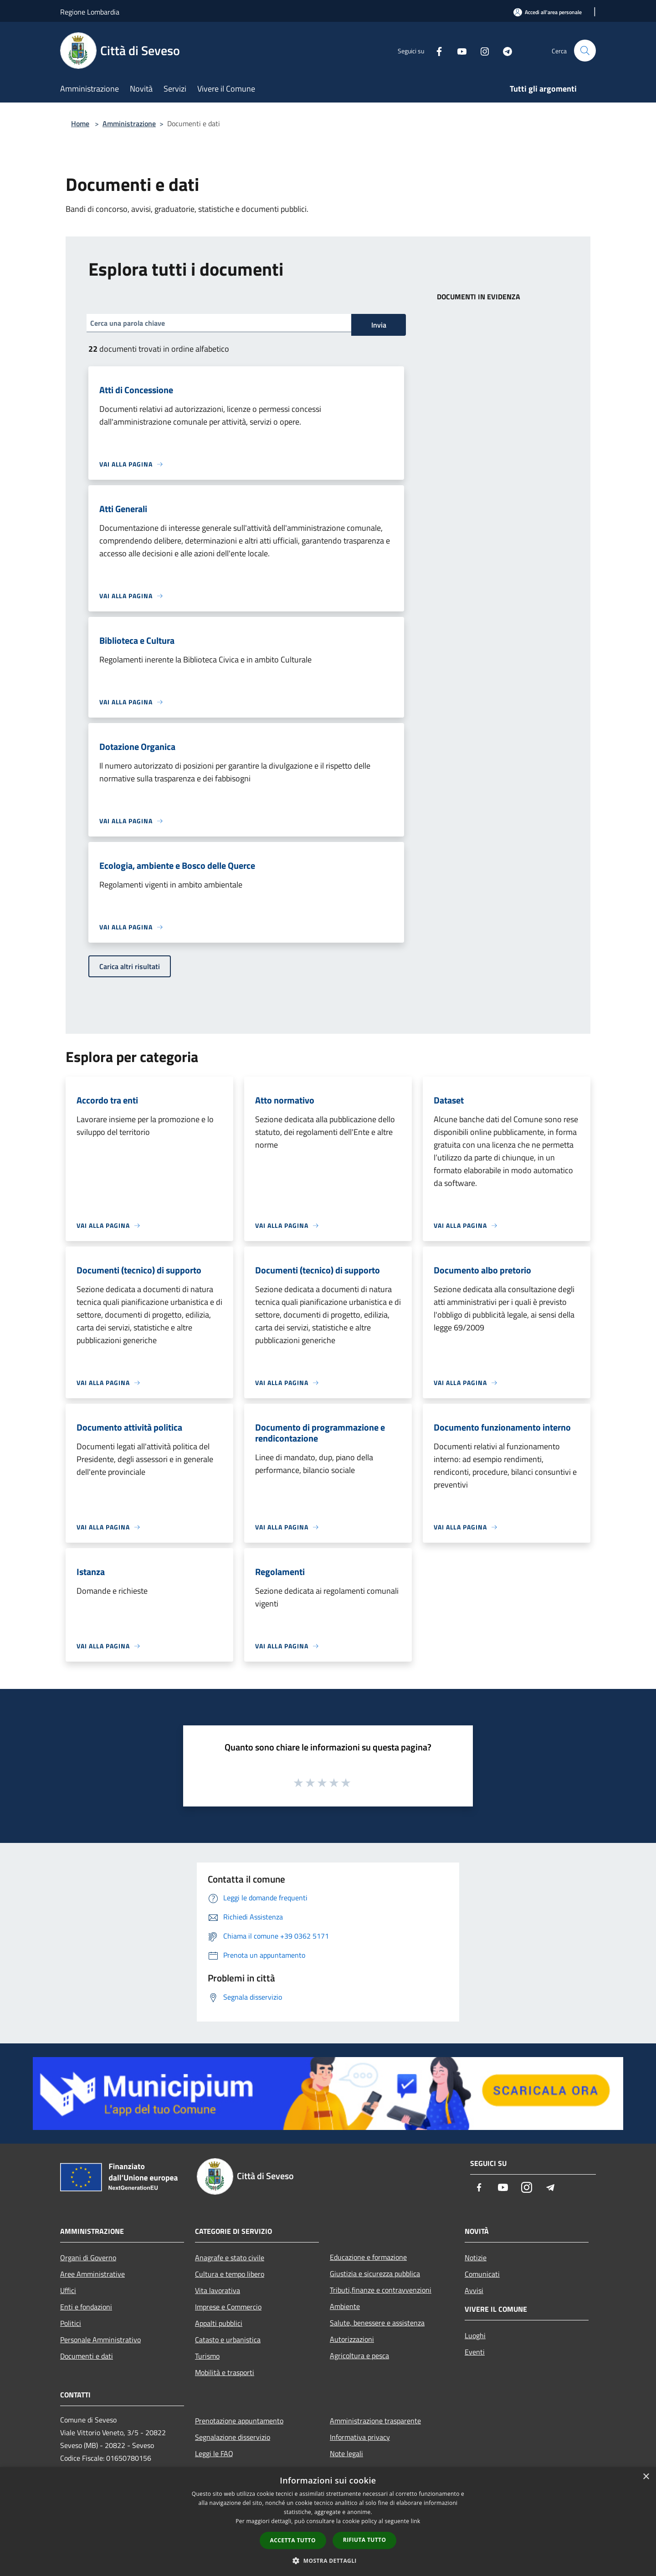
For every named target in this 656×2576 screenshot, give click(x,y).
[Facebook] (435, 50)
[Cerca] (585, 51)
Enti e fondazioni (86, 2306)
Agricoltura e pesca (359, 2355)
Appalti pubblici (218, 2323)
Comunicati (482, 2273)
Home (80, 123)
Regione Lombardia (89, 11)
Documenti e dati (86, 2355)
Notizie (476, 2257)
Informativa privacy (360, 2437)
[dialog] (328, 2521)
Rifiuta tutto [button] (364, 2540)
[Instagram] (481, 50)
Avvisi (474, 2290)
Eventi (475, 2351)
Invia (378, 324)
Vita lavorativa (217, 2290)
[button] (328, 2560)
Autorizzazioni (352, 2339)
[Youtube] (458, 50)
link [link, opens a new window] (415, 2521)
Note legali (346, 2453)
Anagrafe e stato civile (229, 2257)
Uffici (68, 2290)
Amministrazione (129, 123)
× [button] (645, 2476)
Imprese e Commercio (228, 2306)
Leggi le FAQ (214, 2453)
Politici (70, 2323)
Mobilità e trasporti (224, 2372)
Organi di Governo (88, 2257)
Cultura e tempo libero (229, 2273)
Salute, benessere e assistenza (377, 2322)
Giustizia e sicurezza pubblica (375, 2273)
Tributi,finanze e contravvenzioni (380, 2289)
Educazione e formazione (368, 2257)
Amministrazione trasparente (375, 2420)
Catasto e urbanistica (228, 2339)
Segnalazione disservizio (232, 2437)
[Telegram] (504, 50)
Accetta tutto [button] (293, 2540)
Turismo (207, 2355)
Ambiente (345, 2306)
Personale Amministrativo (100, 2339)
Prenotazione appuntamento (239, 2420)
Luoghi (475, 2335)
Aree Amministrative (92, 2273)
